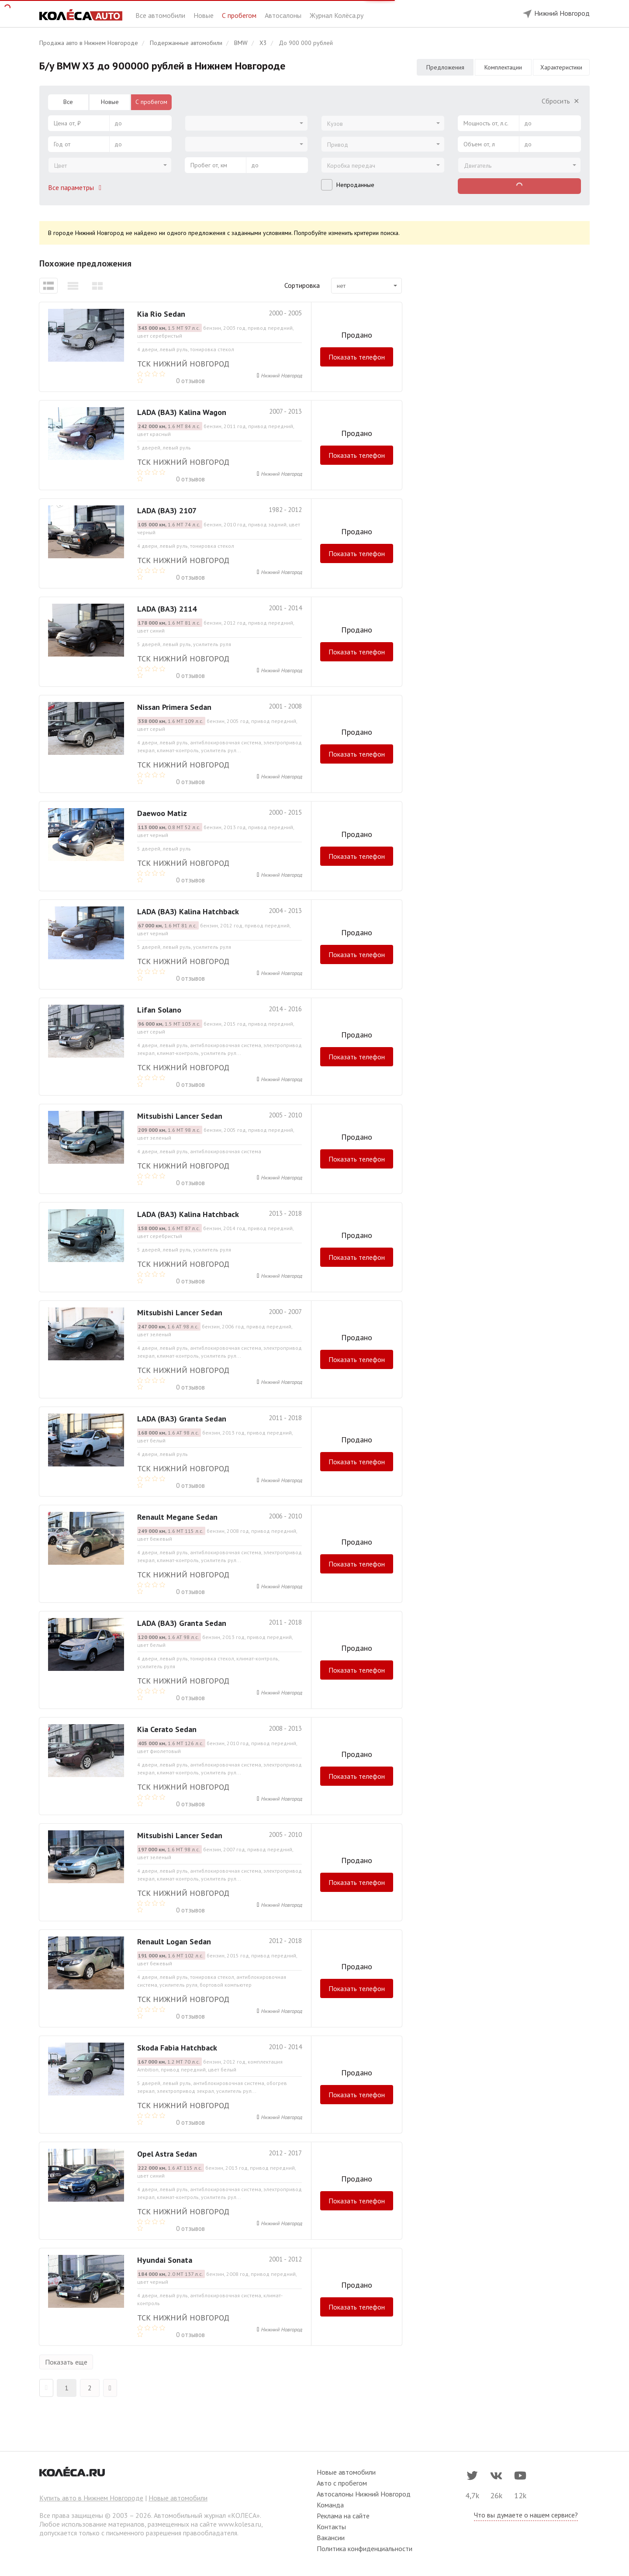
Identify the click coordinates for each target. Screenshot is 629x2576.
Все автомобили (161, 15)
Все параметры (76, 187)
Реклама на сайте (343, 2515)
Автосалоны (284, 15)
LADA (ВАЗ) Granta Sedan (181, 1419)
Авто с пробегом (342, 2483)
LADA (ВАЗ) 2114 (167, 609)
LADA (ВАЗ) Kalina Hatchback (188, 911)
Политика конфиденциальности (364, 2548)
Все (68, 102)
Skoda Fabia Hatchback (177, 2048)
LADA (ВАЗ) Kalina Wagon (181, 412)
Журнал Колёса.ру (336, 15)
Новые (204, 15)
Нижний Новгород (281, 375)
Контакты (331, 2526)
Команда (330, 2504)
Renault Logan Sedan (174, 1941)
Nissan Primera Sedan (174, 707)
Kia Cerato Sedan (167, 1729)
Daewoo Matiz (162, 813)
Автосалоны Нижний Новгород (364, 2494)
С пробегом (240, 15)
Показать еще (66, 2362)
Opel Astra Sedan (167, 2154)
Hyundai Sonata (164, 2260)
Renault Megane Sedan (177, 1517)
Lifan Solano (159, 1010)
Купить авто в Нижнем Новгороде (91, 2497)
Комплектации (503, 67)
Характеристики (561, 67)
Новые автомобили (178, 2497)
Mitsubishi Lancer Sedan (179, 1116)
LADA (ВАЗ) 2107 (167, 510)
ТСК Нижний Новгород (183, 364)
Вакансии (331, 2537)
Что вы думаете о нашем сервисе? (526, 2514)
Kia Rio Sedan (161, 314)
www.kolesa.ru (239, 2524)
